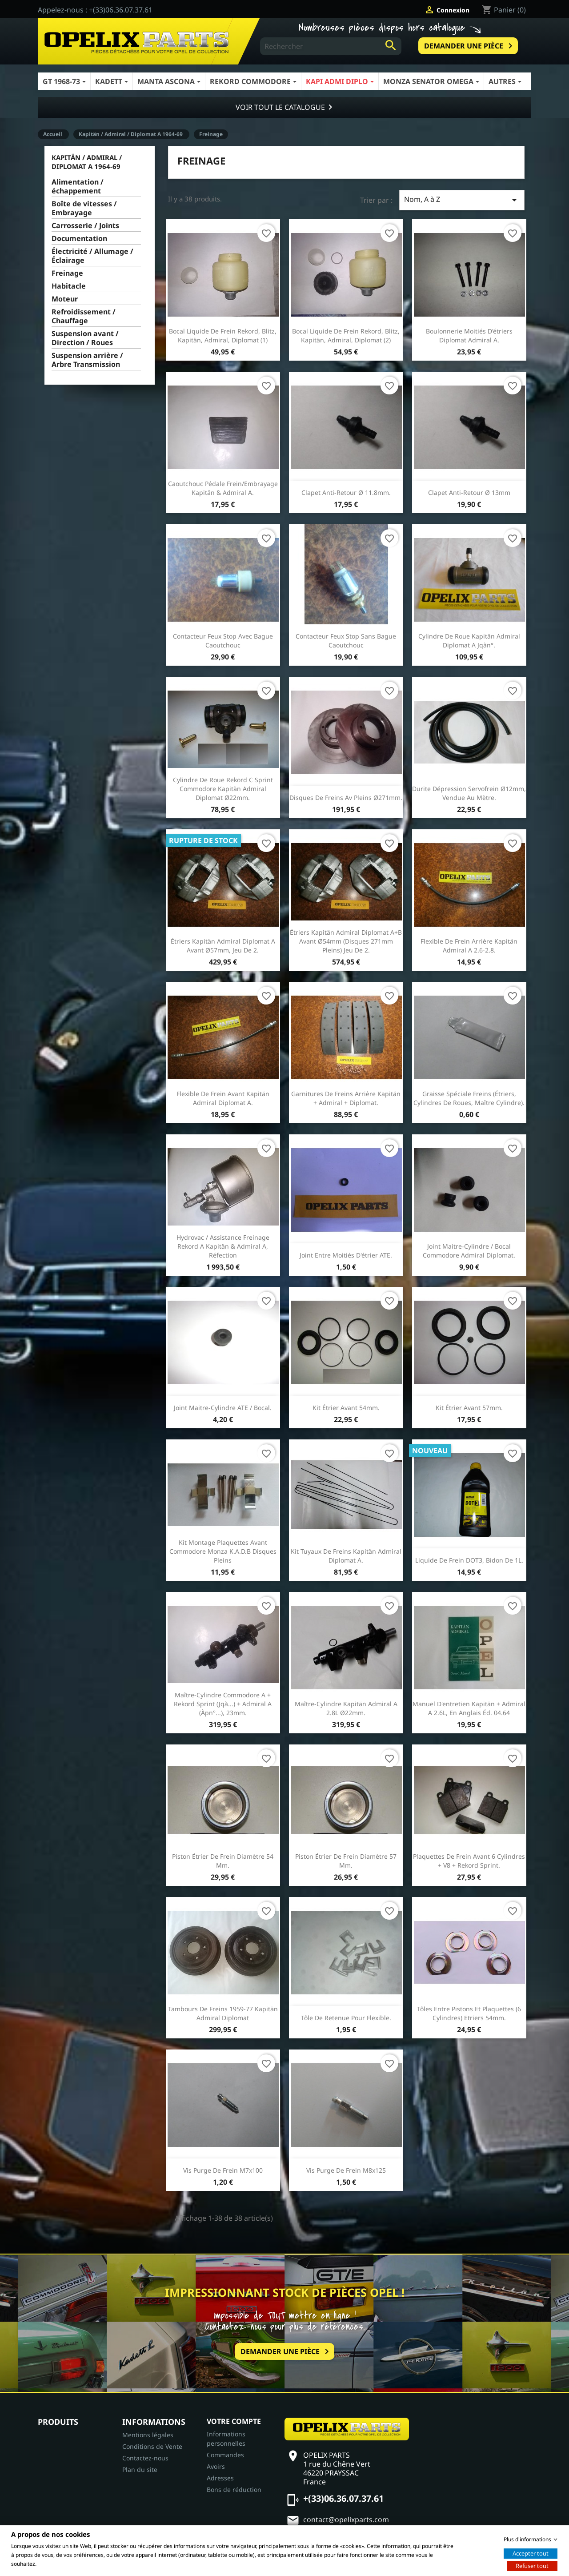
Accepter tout (531, 2553)
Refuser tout (532, 2565)
